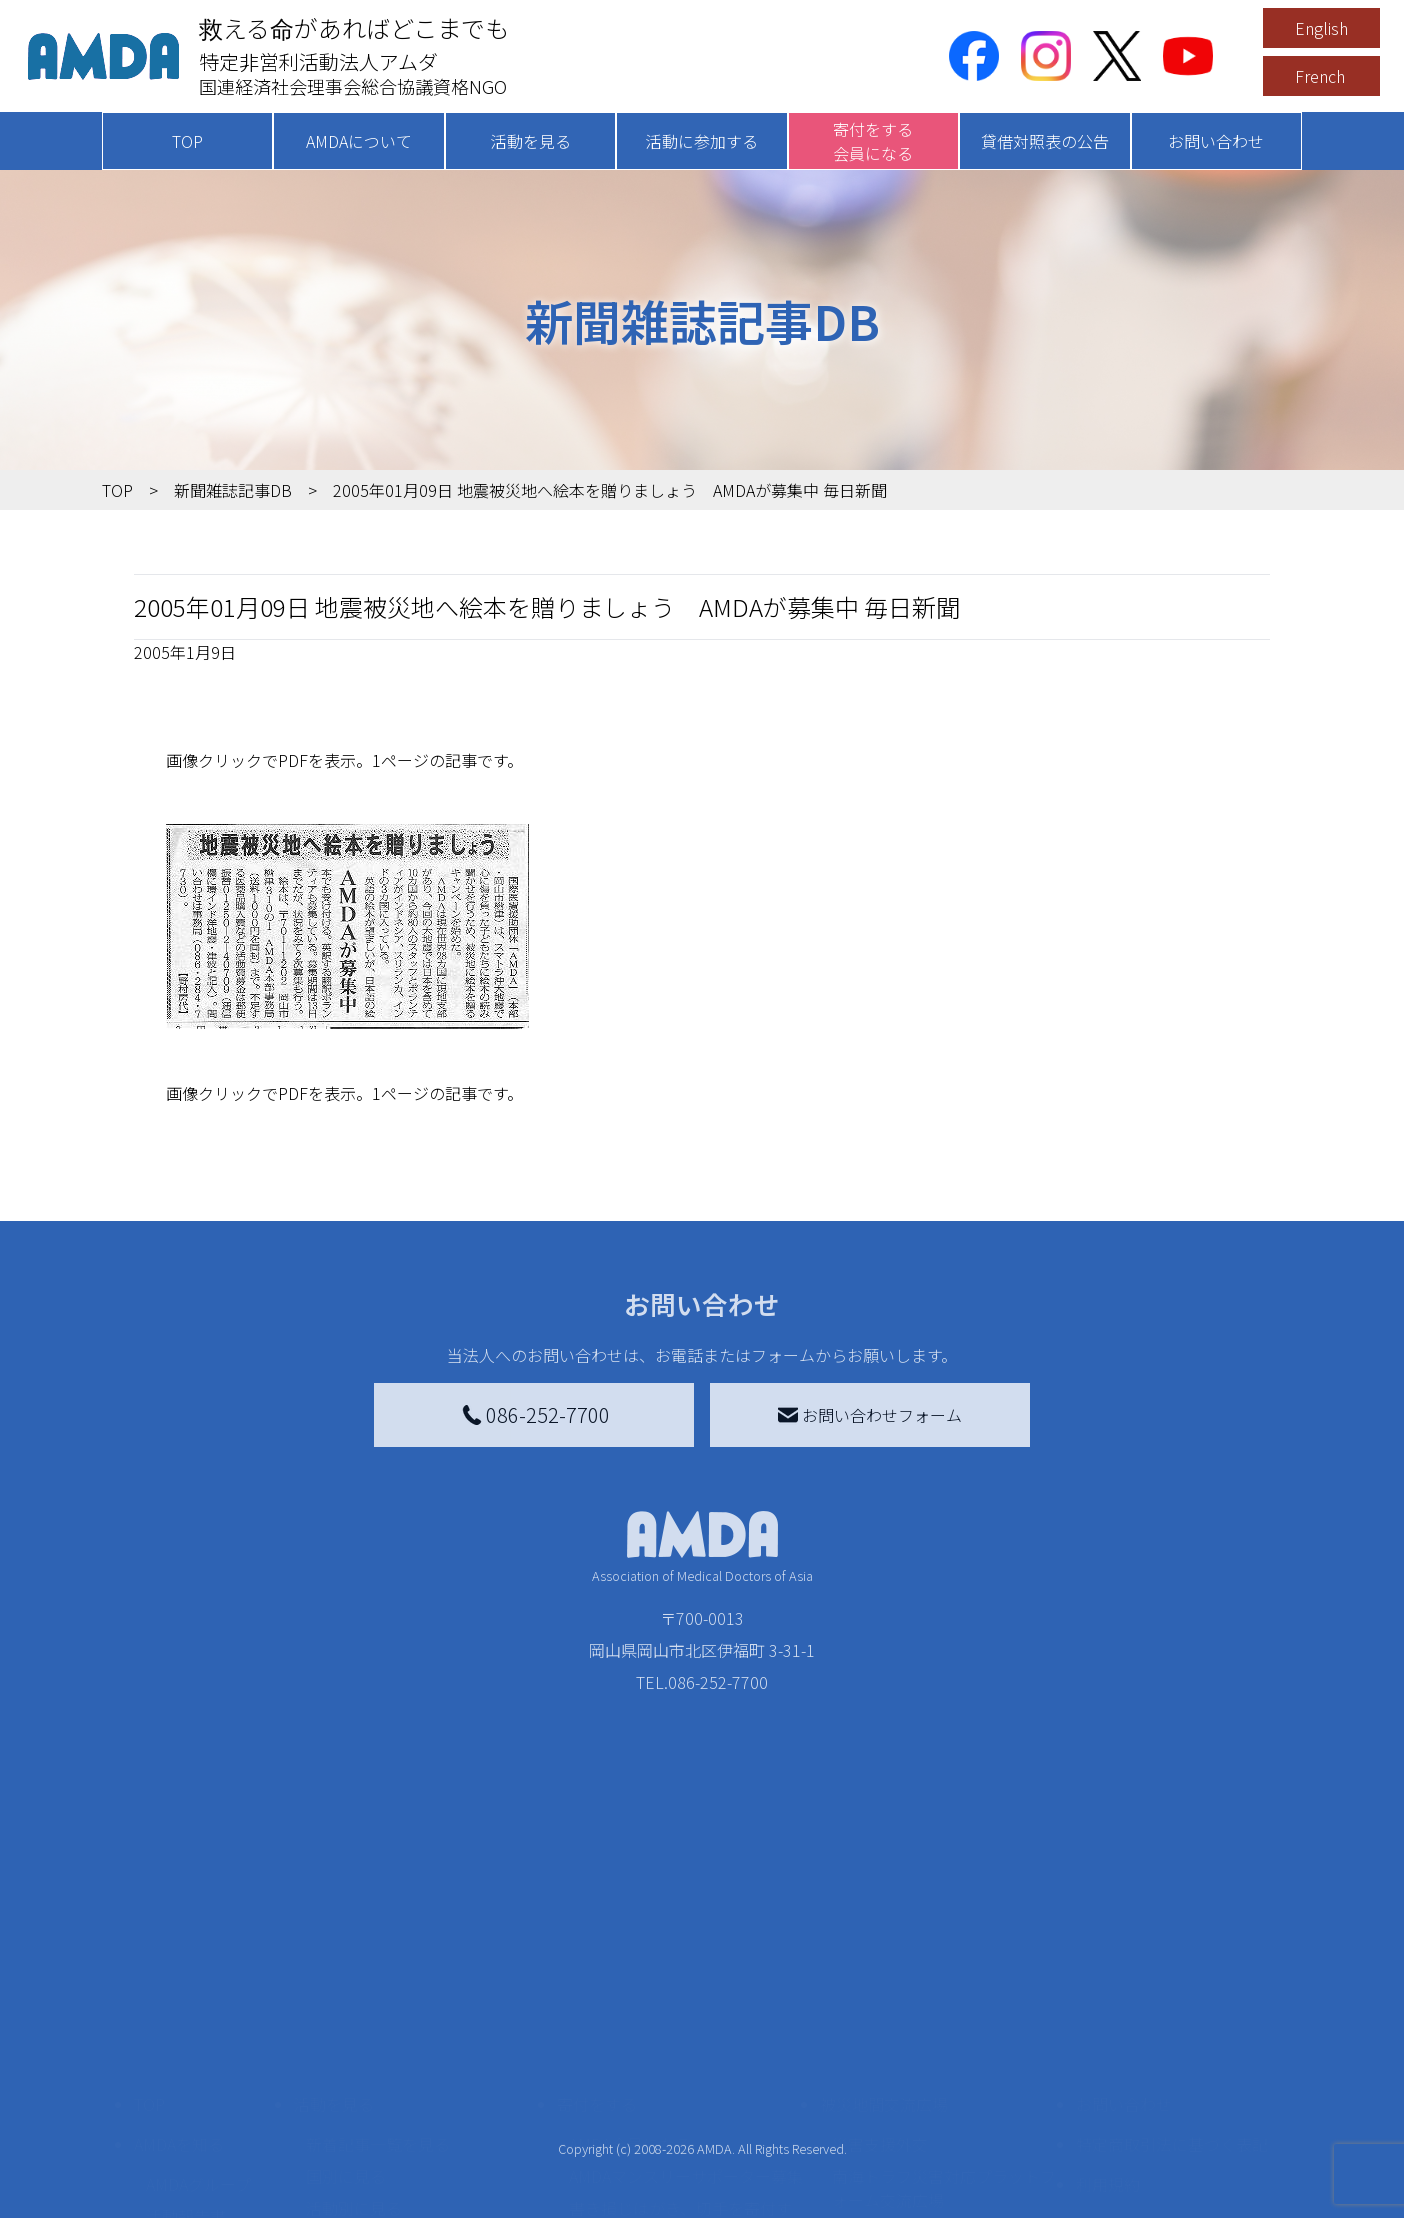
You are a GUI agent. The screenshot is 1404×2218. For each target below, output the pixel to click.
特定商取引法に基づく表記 (1172, 2000)
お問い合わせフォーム (870, 1415)
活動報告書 (186, 2072)
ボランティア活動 (369, 2144)
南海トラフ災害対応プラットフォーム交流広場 (944, 2044)
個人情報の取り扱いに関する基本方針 (1172, 2092)
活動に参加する (702, 141)
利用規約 (1108, 2040)
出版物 (170, 2136)
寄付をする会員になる (873, 141)
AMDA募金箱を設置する (654, 2120)
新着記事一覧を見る (378, 2000)
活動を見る (531, 141)
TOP (187, 141)
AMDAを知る (179, 2000)
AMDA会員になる (630, 2000)
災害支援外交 (880, 2000)
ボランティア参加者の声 (393, 2176)
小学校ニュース (201, 2104)
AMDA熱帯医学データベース (207, 2180)
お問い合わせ (1216, 141)
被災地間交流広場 (884, 1960)
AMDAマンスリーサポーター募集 (686, 2032)
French (1320, 76)
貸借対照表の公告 (1045, 141)
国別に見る (346, 2032)
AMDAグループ (198, 2040)
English (1321, 28)
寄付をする (597, 1960)
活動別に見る (354, 2064)
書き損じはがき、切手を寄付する (680, 2076)
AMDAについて (359, 141)
